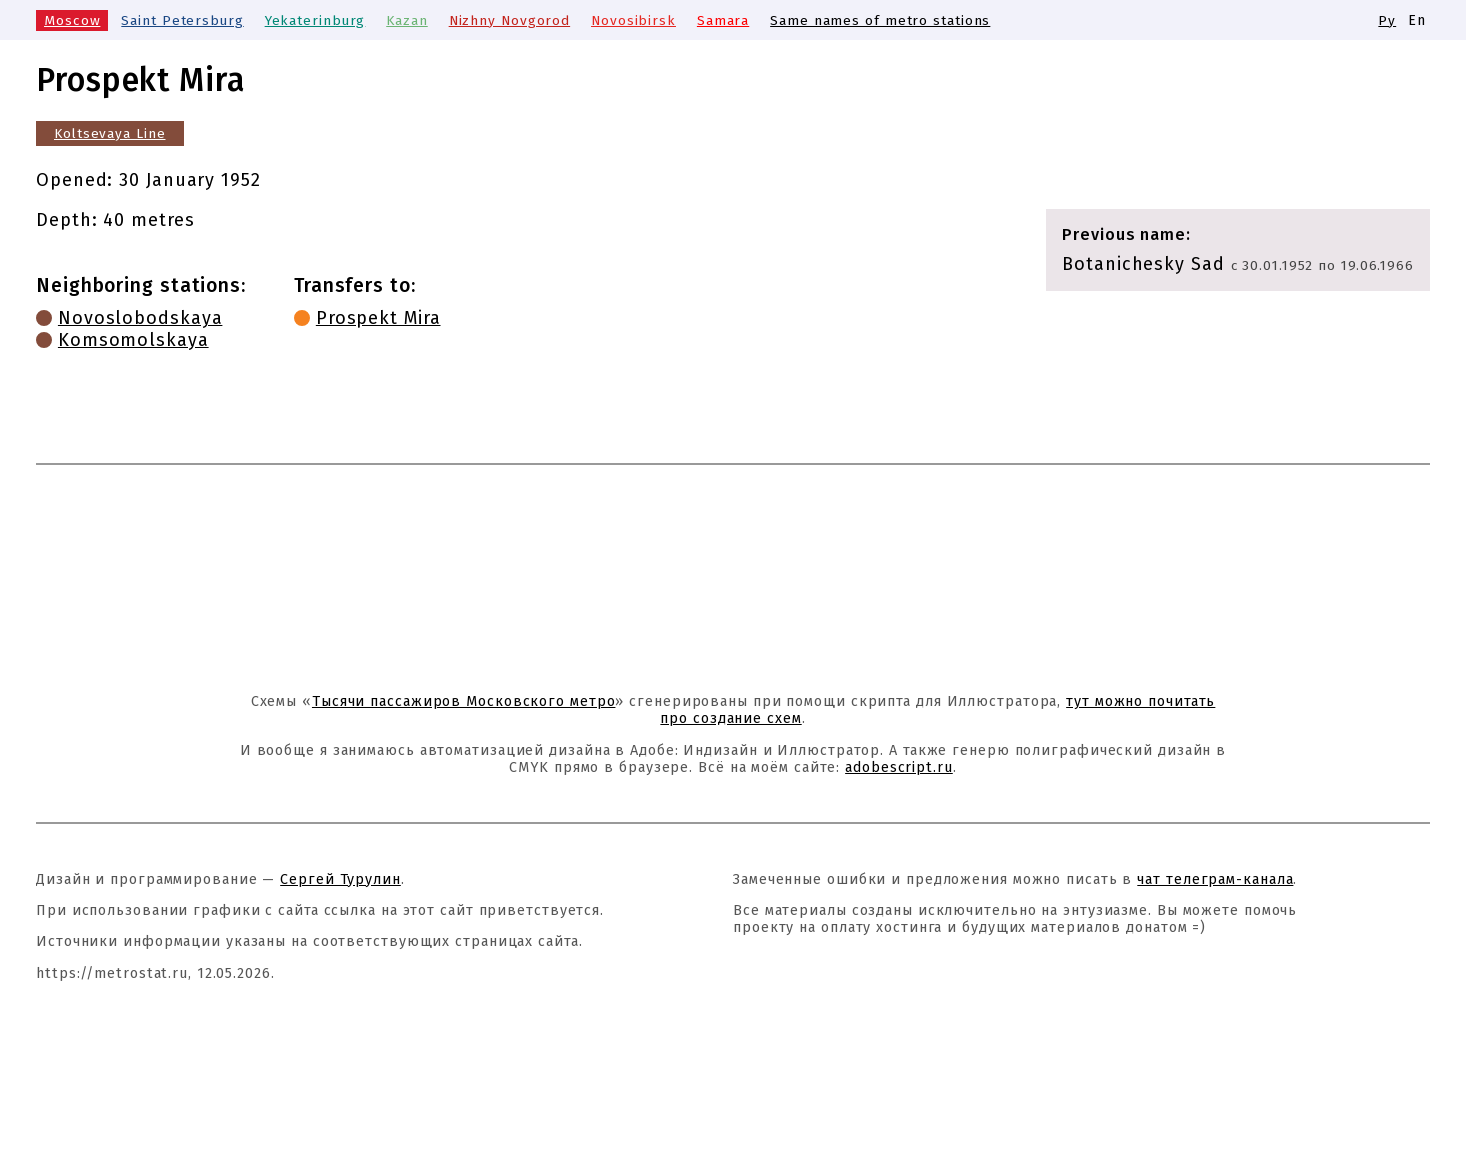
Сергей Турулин (340, 879)
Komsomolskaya (133, 340)
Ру (1387, 20)
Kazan (405, 20)
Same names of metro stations (877, 20)
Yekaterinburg (314, 20)
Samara (720, 20)
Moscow (71, 20)
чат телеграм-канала (1215, 879)
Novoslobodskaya (140, 318)
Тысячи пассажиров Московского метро (464, 701)
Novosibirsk (631, 20)
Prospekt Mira (378, 318)
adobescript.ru (899, 767)
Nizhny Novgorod (508, 20)
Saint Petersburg (181, 20)
